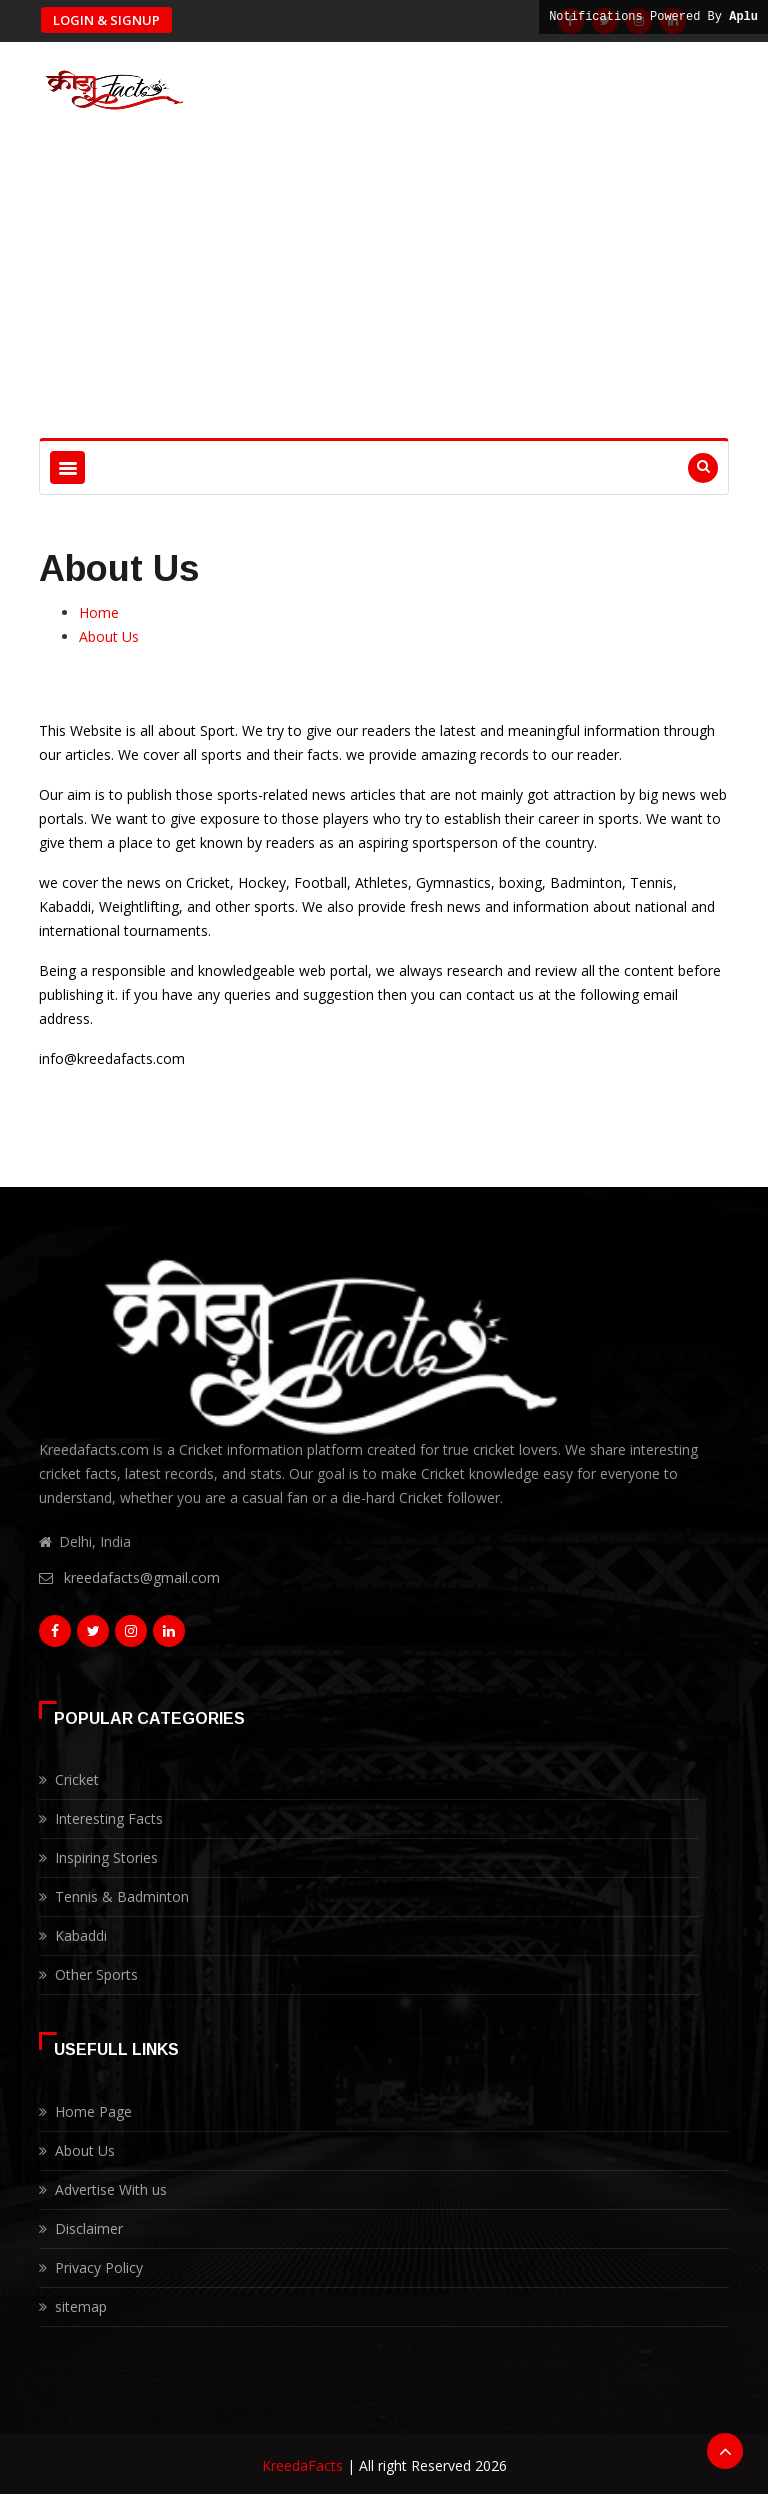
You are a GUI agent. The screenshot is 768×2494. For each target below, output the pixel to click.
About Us (109, 636)
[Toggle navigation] (67, 467)
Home (99, 612)
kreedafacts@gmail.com (142, 1577)
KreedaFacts (302, 2461)
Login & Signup (106, 20)
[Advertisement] (384, 288)
